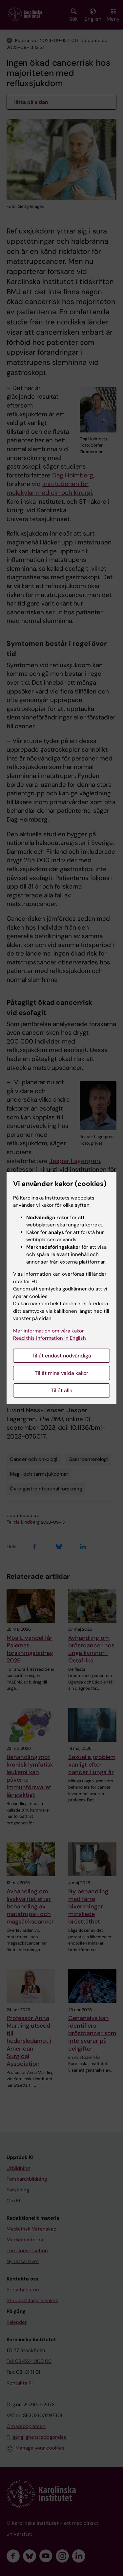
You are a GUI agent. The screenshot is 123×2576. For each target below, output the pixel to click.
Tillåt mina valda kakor (61, 1373)
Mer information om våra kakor (48, 1331)
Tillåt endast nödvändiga (61, 1355)
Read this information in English (49, 1338)
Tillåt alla (61, 1390)
